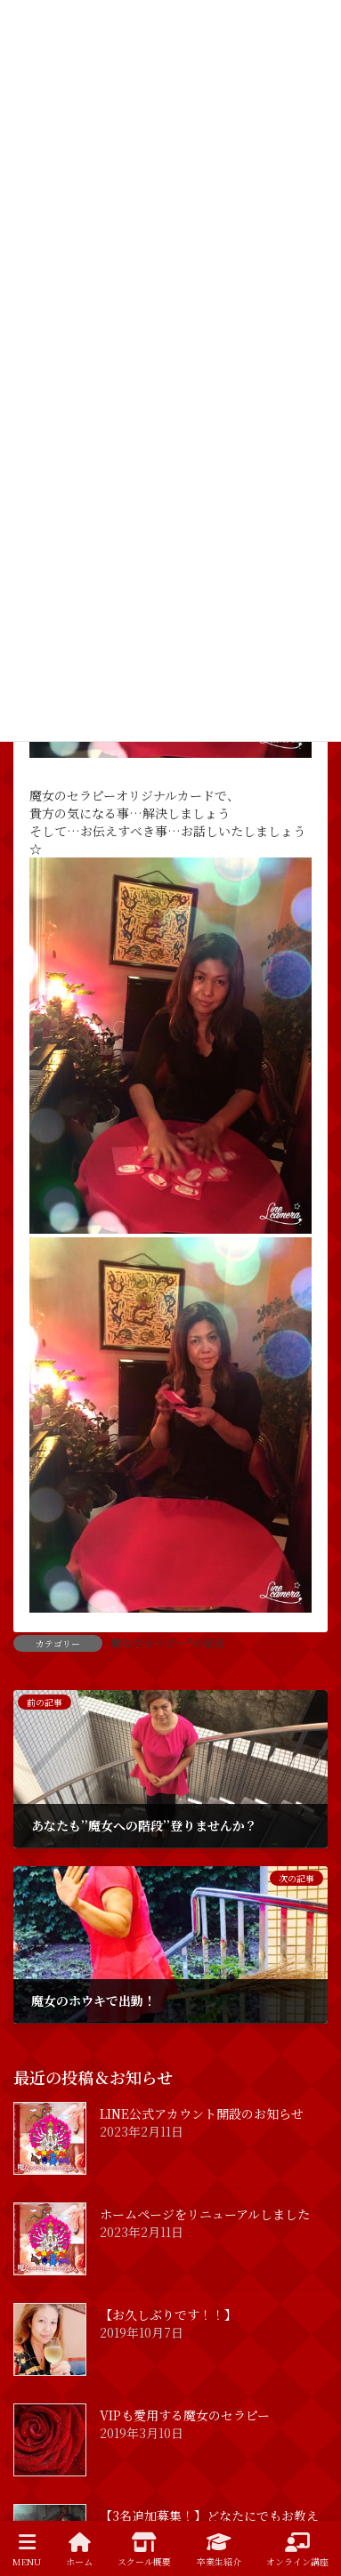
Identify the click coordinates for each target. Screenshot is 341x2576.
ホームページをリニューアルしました (205, 2214)
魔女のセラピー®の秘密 (167, 1642)
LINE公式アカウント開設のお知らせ (202, 2113)
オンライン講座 (297, 2549)
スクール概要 (144, 2549)
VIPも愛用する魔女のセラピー (185, 2415)
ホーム (79, 2549)
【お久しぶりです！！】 (168, 2314)
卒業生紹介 (219, 2549)
